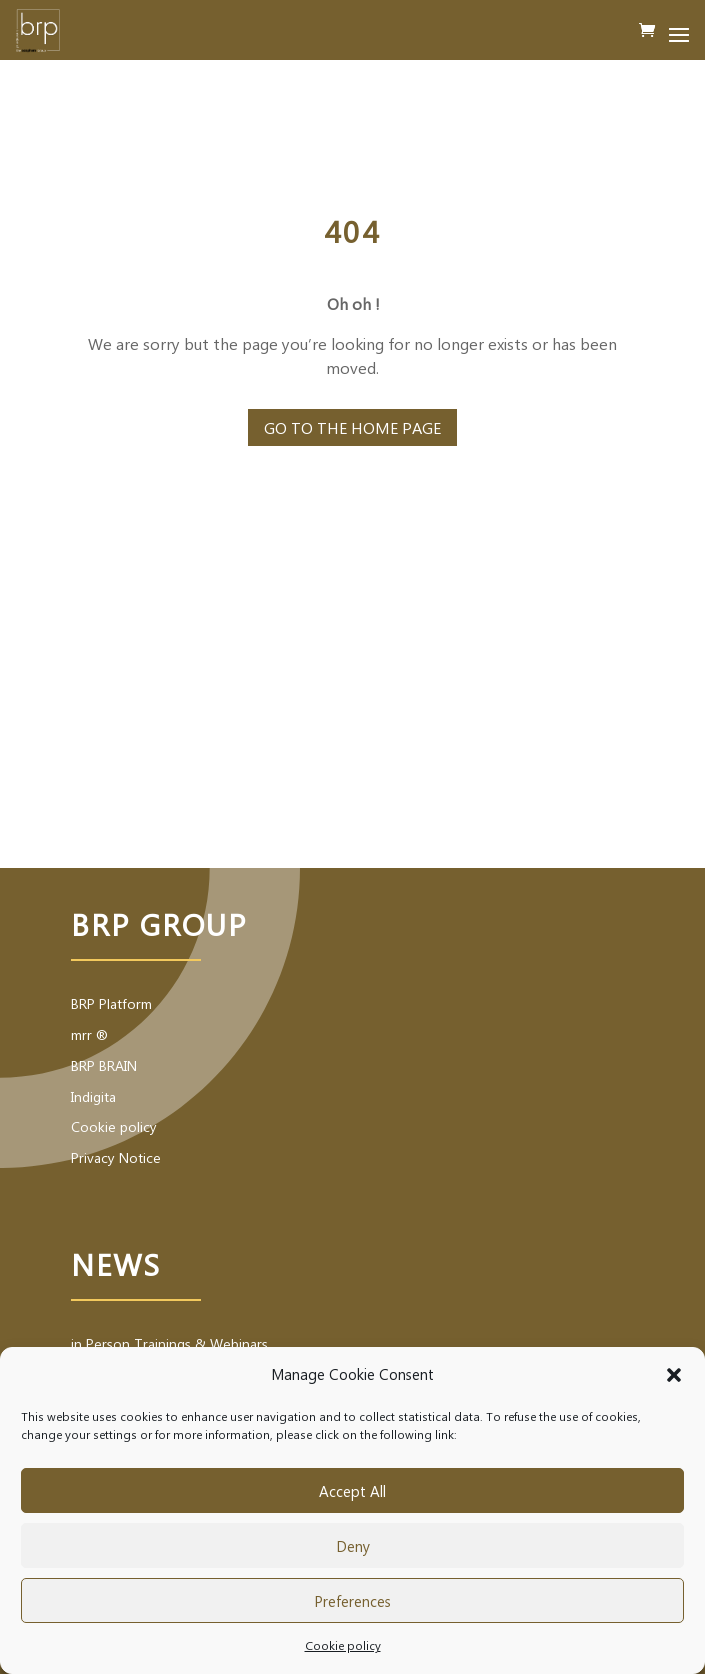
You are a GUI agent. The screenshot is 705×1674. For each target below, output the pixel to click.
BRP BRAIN (104, 1065)
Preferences (352, 1601)
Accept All (352, 1491)
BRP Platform (111, 1003)
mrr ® (89, 1034)
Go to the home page (352, 427)
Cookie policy (343, 1645)
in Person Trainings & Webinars (169, 1343)
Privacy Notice (116, 1157)
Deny (353, 1546)
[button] (674, 1375)
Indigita (93, 1096)
